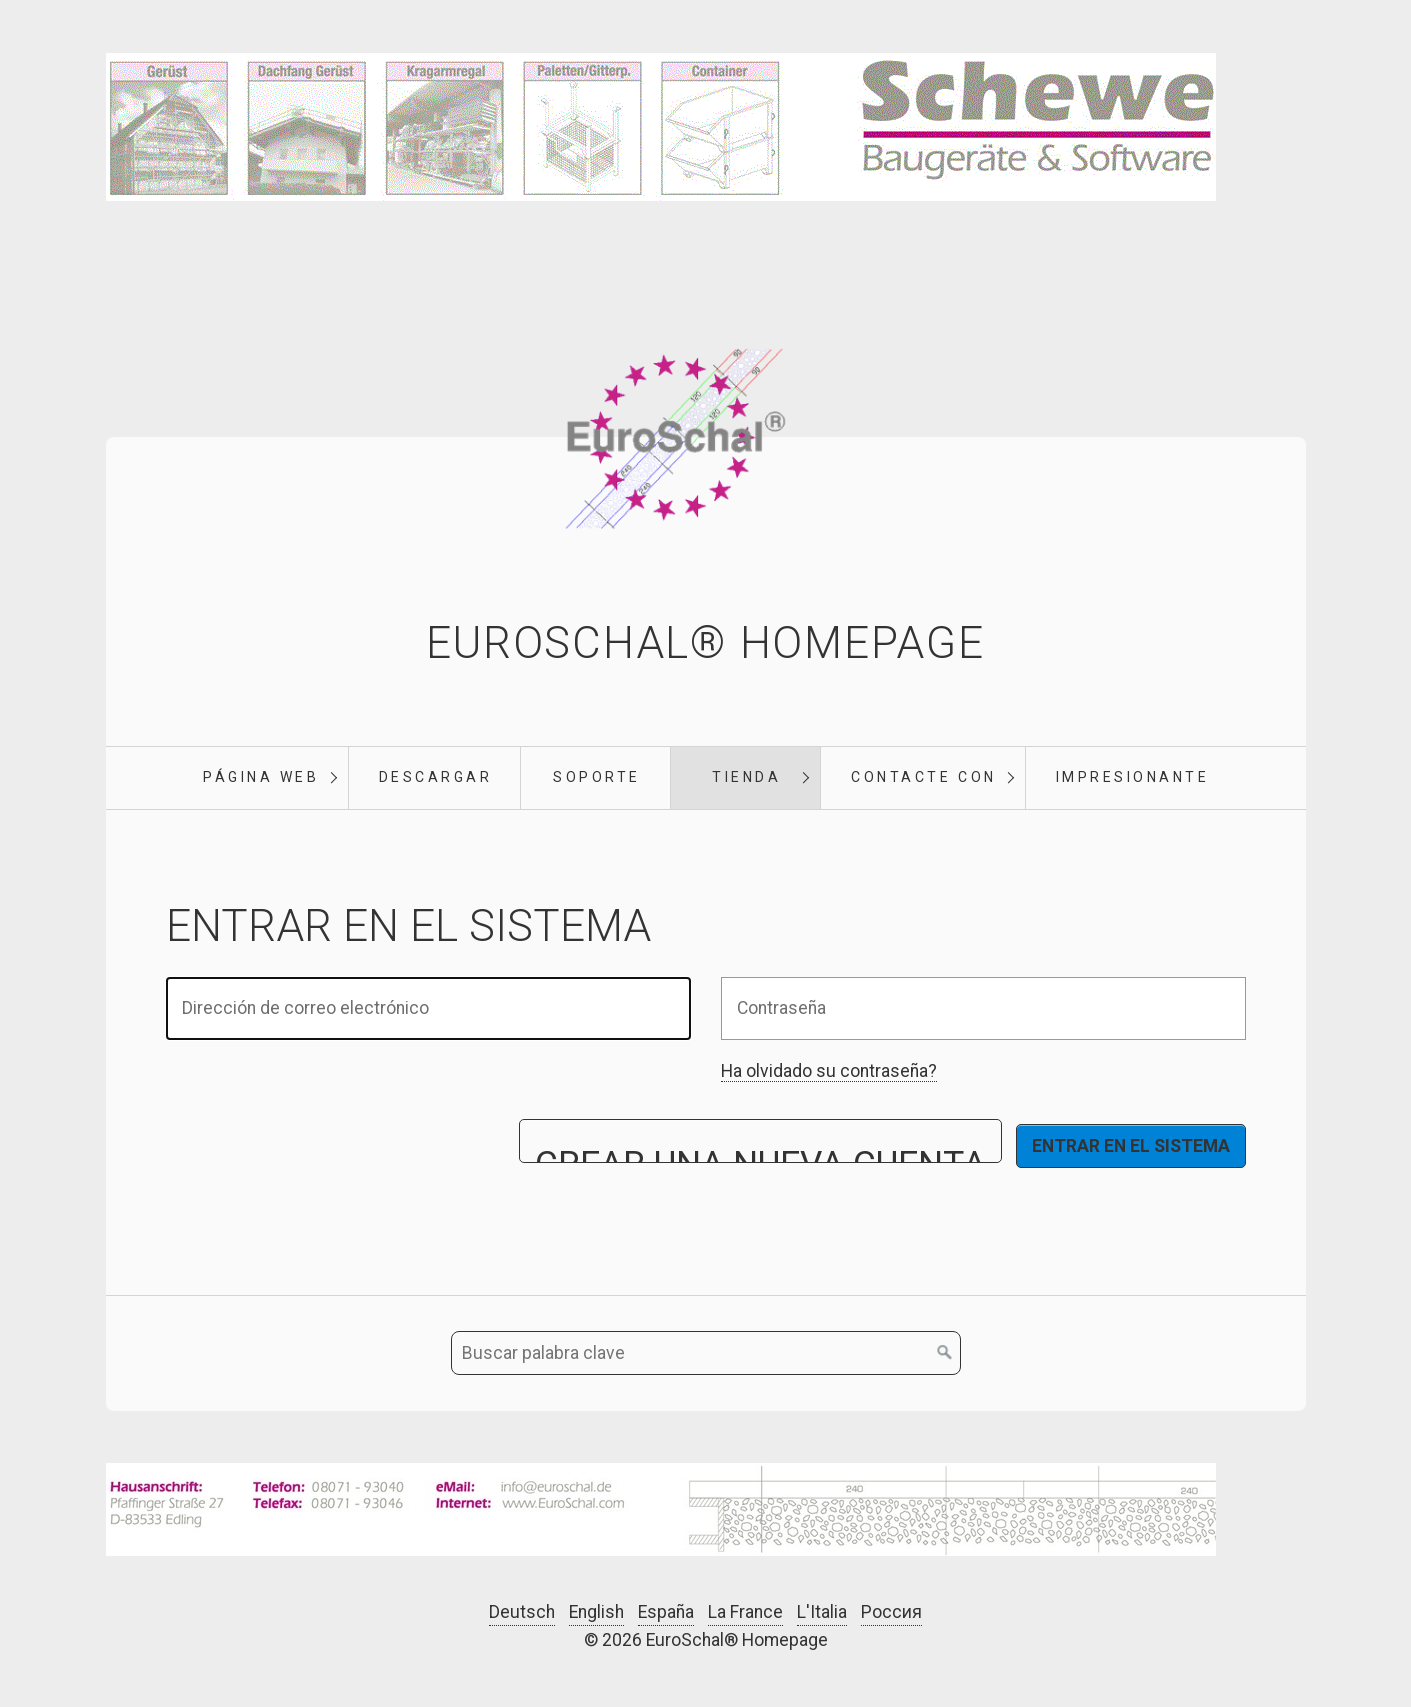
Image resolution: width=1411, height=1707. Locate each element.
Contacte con (923, 777)
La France (745, 1612)
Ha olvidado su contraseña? (829, 1071)
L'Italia (822, 1612)
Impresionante (1133, 777)
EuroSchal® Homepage (705, 643)
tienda (746, 777)
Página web (261, 777)
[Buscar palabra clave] (706, 1353)
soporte (597, 777)
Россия (891, 1612)
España (666, 1612)
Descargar (436, 777)
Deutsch (522, 1612)
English (596, 1612)
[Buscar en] (945, 1353)
